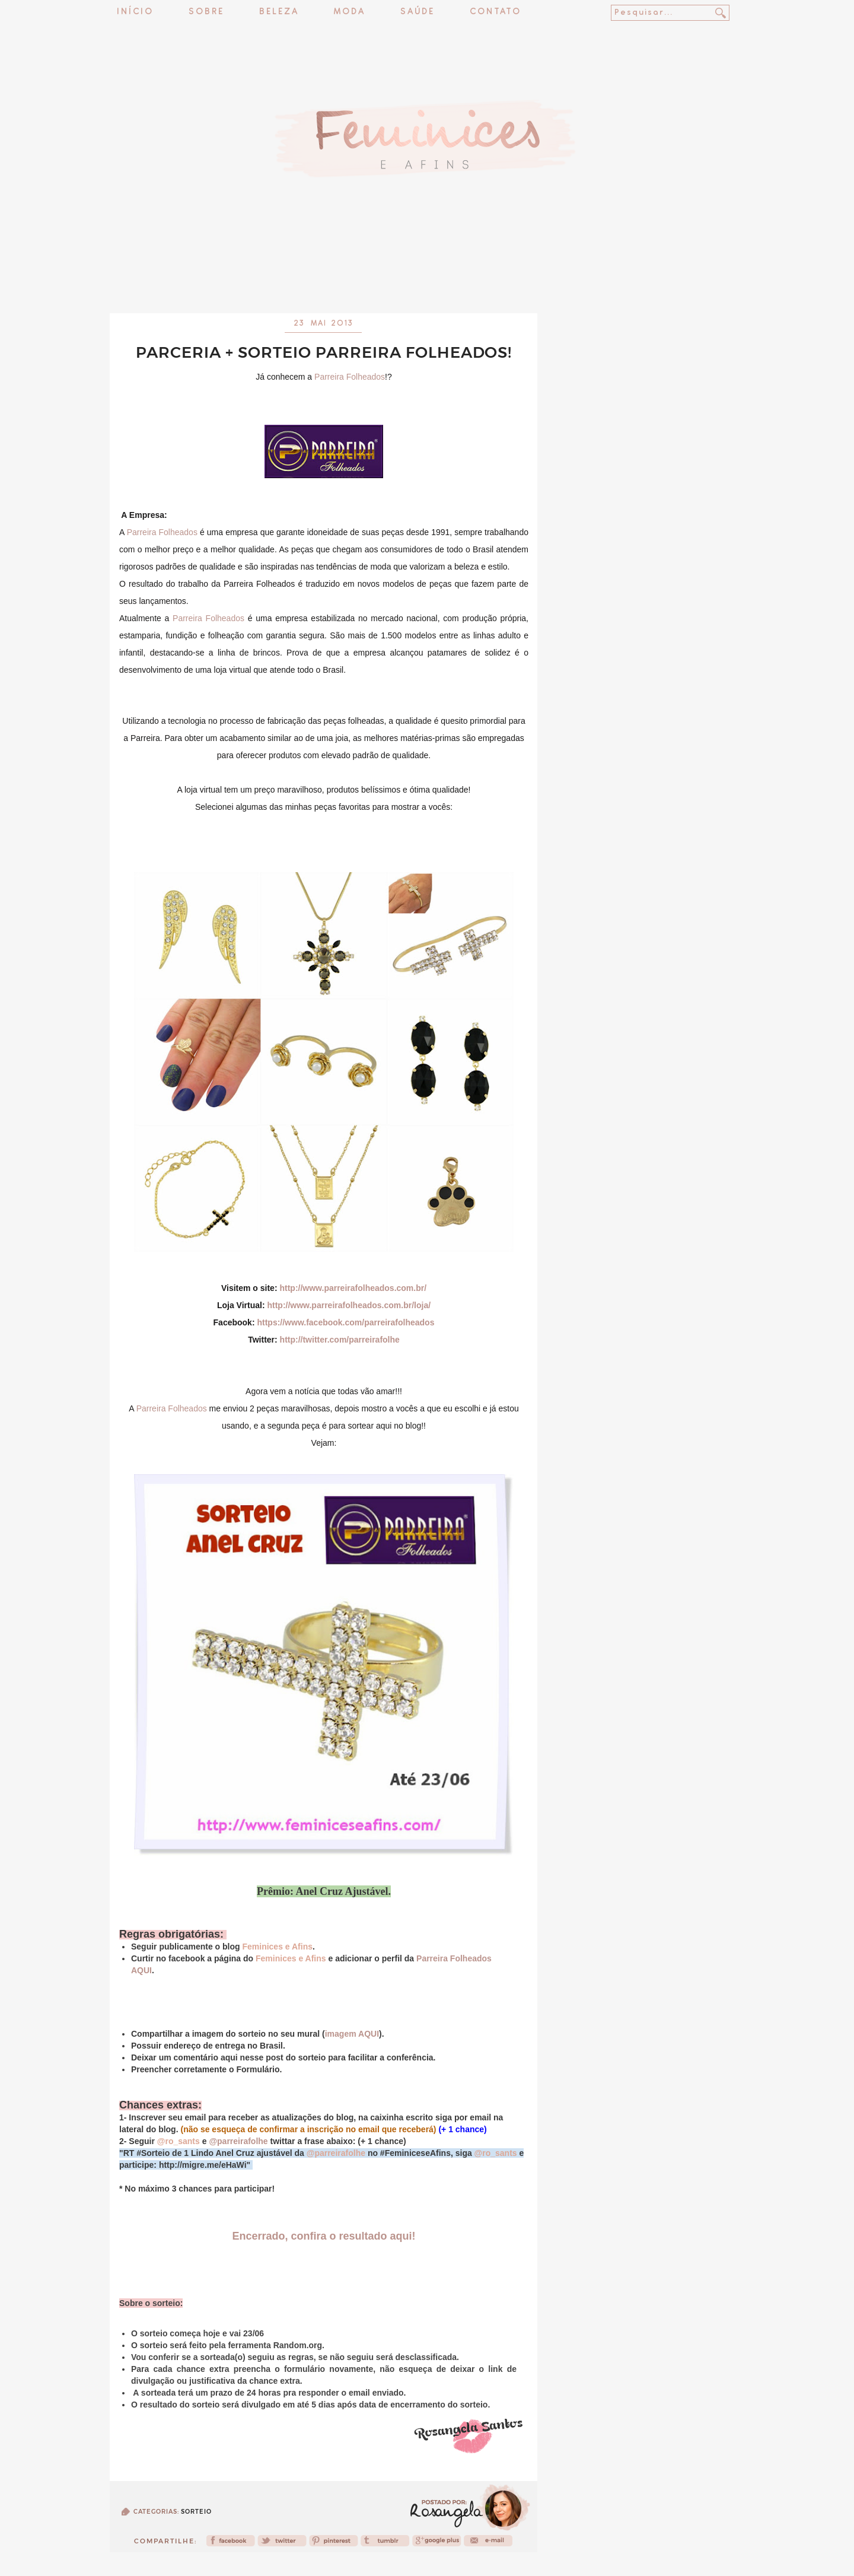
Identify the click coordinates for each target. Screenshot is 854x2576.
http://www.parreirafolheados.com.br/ (352, 1288)
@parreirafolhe (238, 2141)
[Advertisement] (427, 282)
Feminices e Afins (277, 1946)
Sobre (206, 12)
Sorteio (196, 2511)
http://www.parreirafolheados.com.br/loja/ (349, 1305)
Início (135, 12)
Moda (349, 12)
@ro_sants (178, 2141)
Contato (495, 12)
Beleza (279, 12)
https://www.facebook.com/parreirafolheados (345, 1322)
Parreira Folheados (349, 376)
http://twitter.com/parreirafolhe (340, 1339)
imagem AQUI (352, 2033)
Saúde (417, 12)
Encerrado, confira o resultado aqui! (323, 2236)
